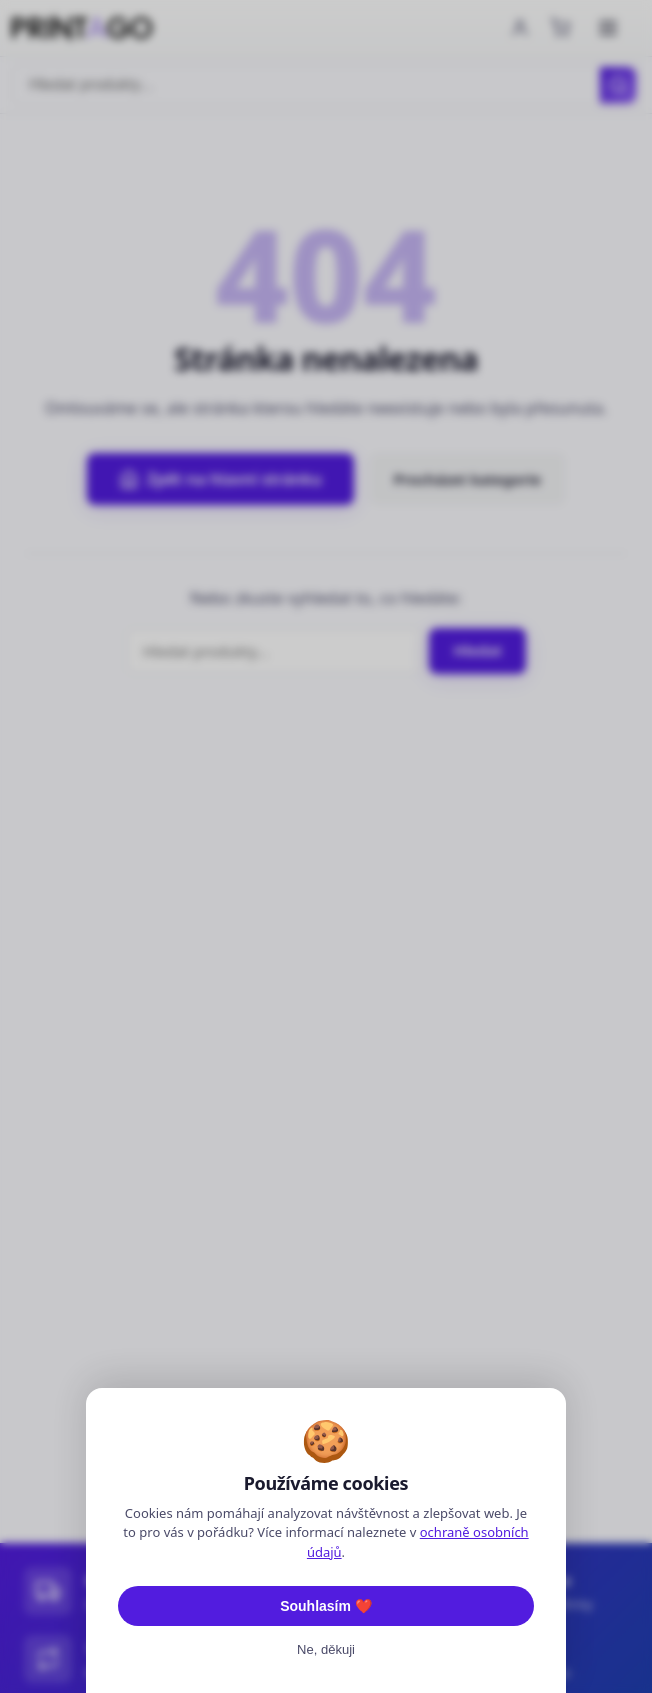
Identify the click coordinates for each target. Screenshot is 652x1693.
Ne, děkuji (326, 1649)
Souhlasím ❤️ (326, 1606)
